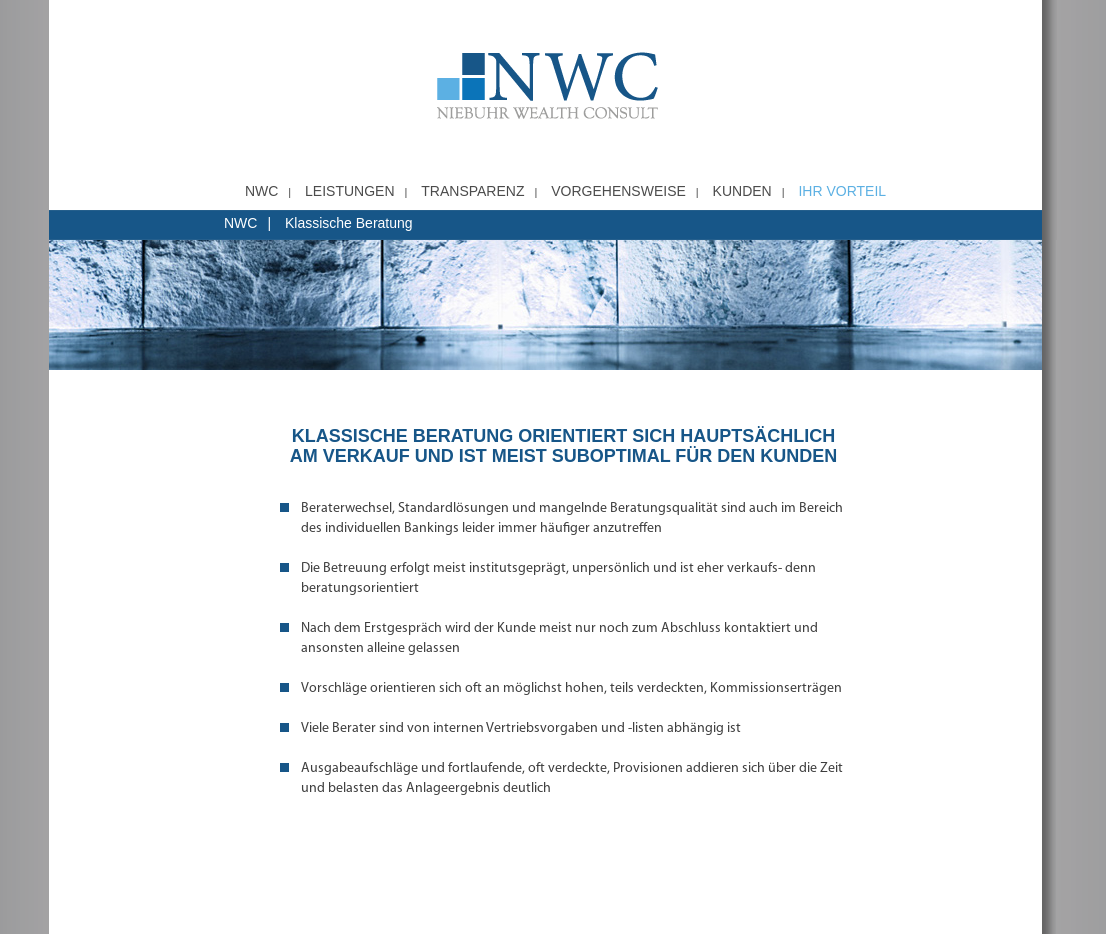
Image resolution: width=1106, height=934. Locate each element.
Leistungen (349, 191)
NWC (261, 191)
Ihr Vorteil (842, 191)
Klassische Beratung (349, 223)
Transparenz (472, 191)
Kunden (742, 191)
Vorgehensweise (618, 191)
